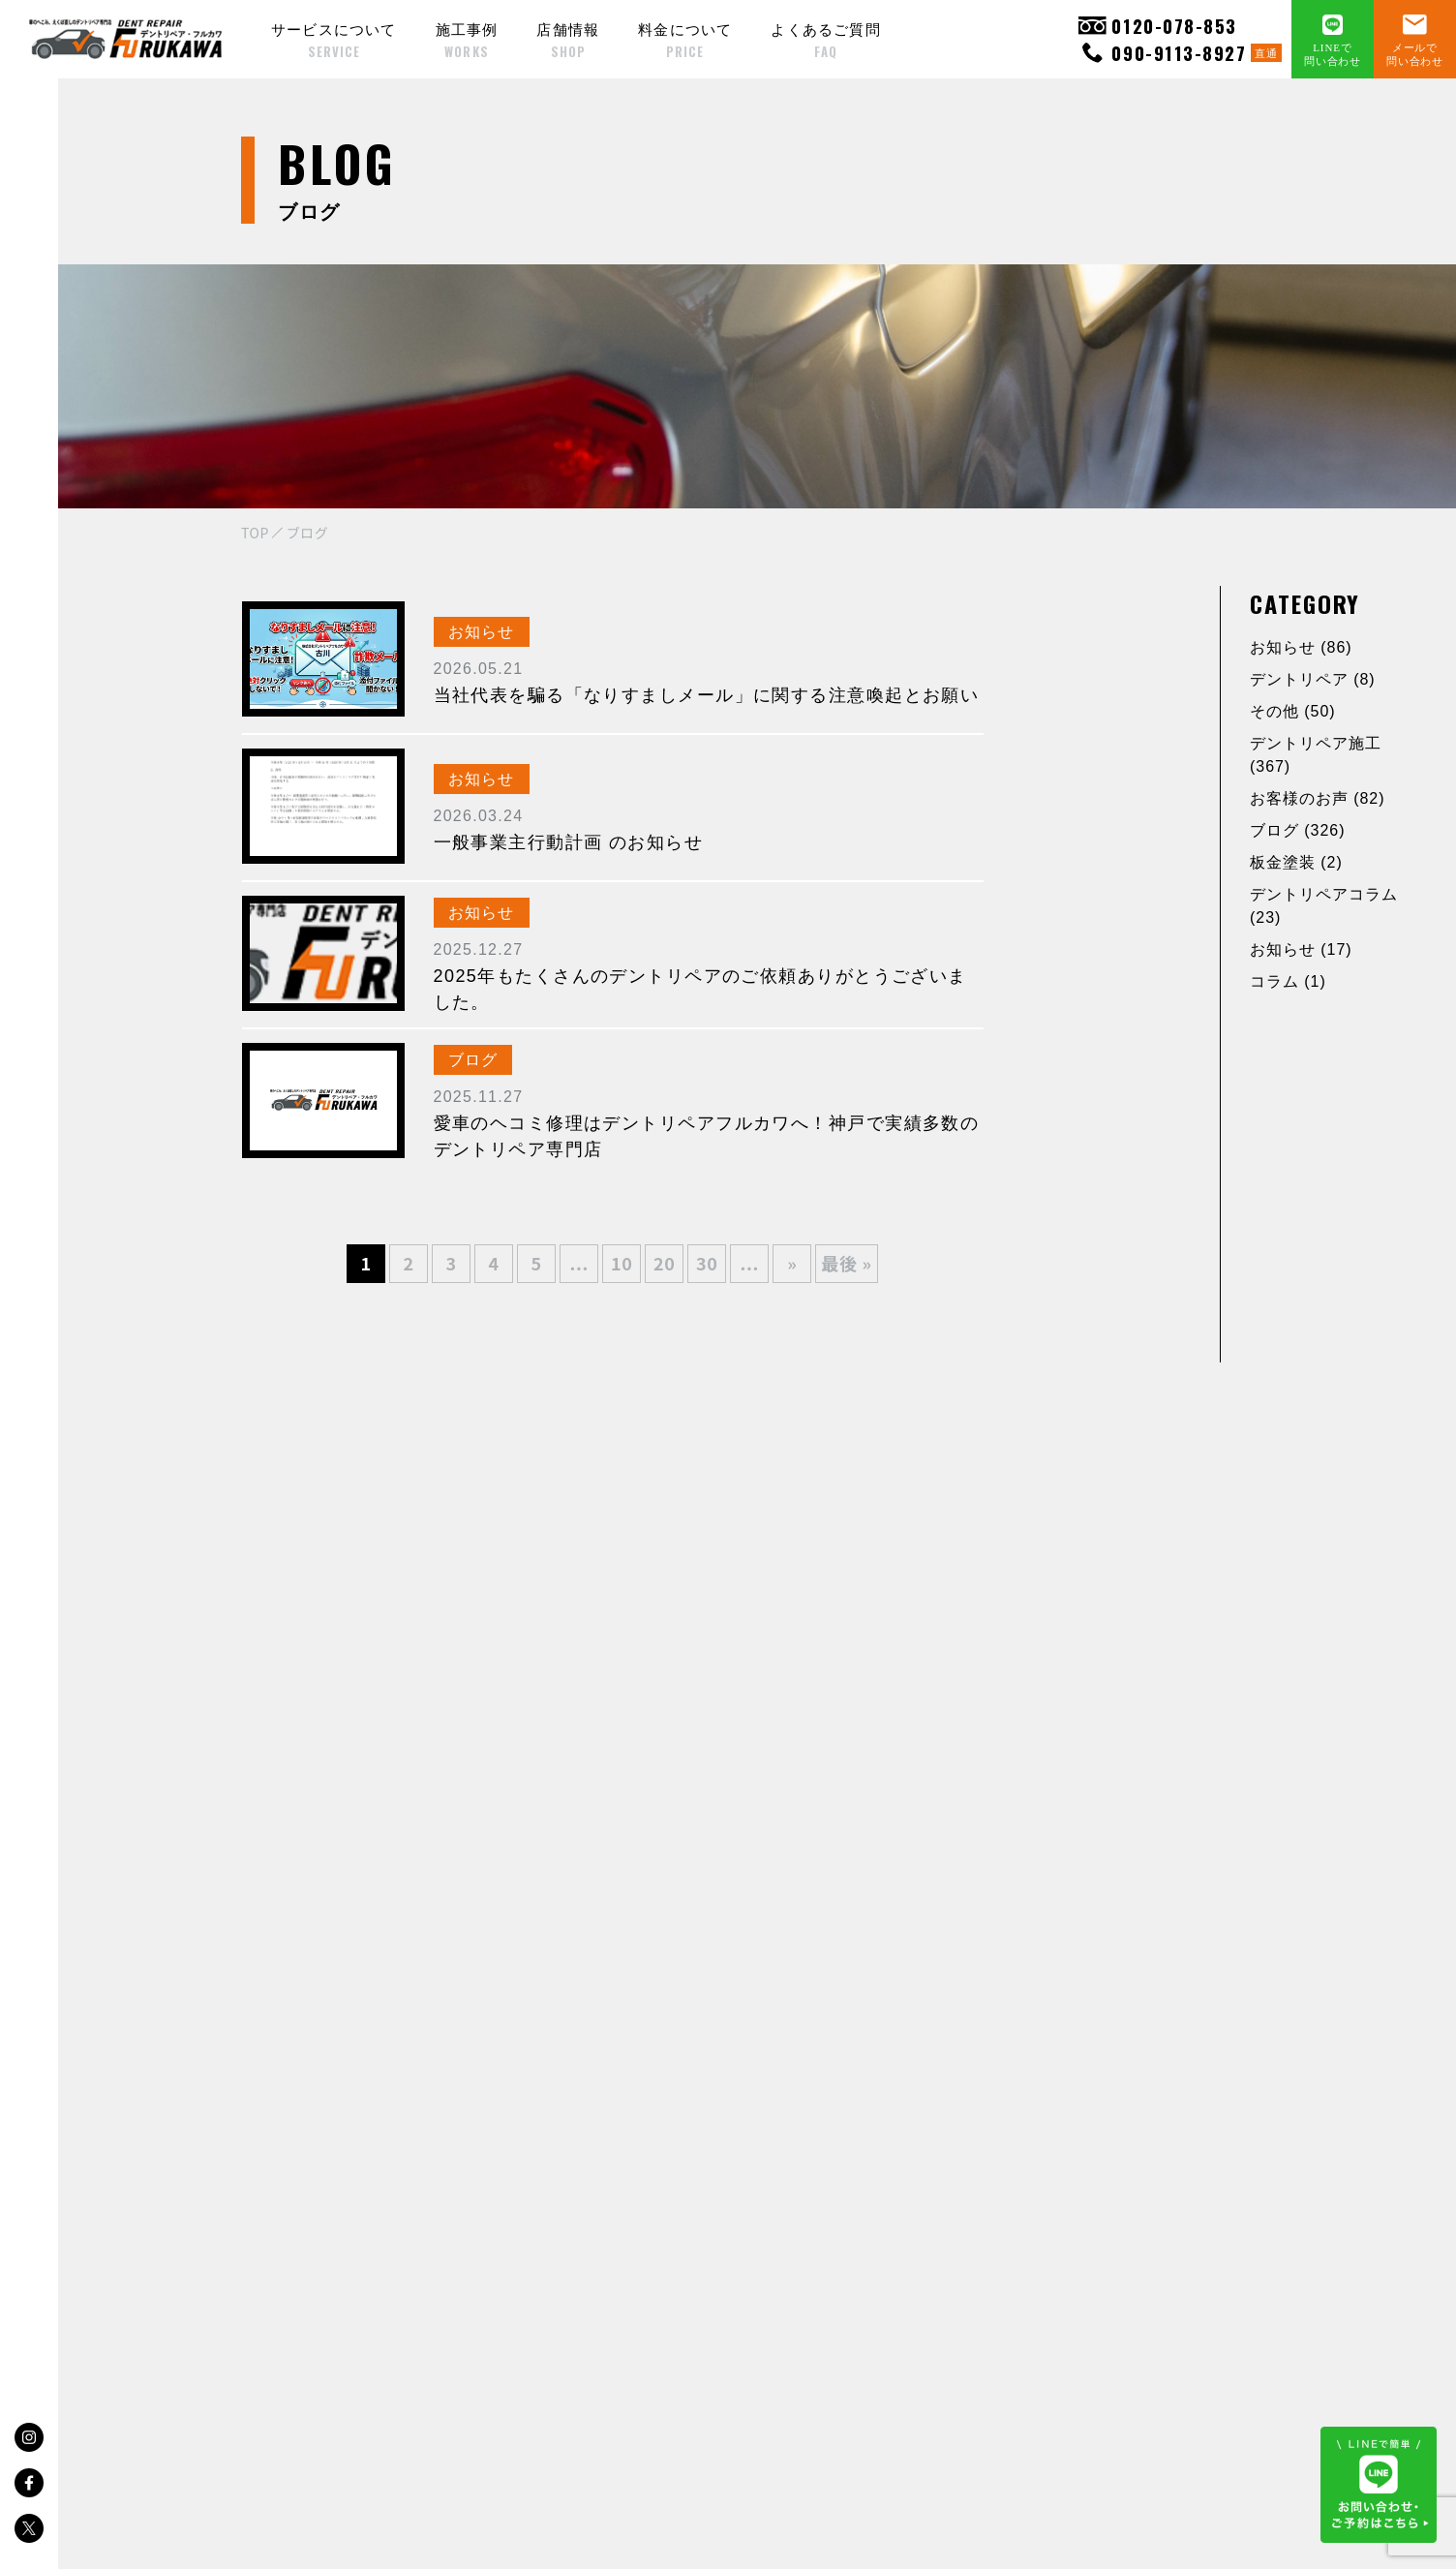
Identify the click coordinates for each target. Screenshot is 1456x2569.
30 (707, 1262)
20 (664, 1262)
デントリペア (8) (1313, 679)
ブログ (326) (1297, 830)
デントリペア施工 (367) (1315, 755)
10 (622, 1262)
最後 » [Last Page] (846, 1262)
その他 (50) (1293, 711)
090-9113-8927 (1180, 53)
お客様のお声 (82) (1317, 798)
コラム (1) (1288, 981)
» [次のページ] (792, 1262)
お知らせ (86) (1301, 647)
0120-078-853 (1157, 26)
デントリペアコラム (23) (1324, 906)
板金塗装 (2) (1296, 862)
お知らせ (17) (1301, 949)
